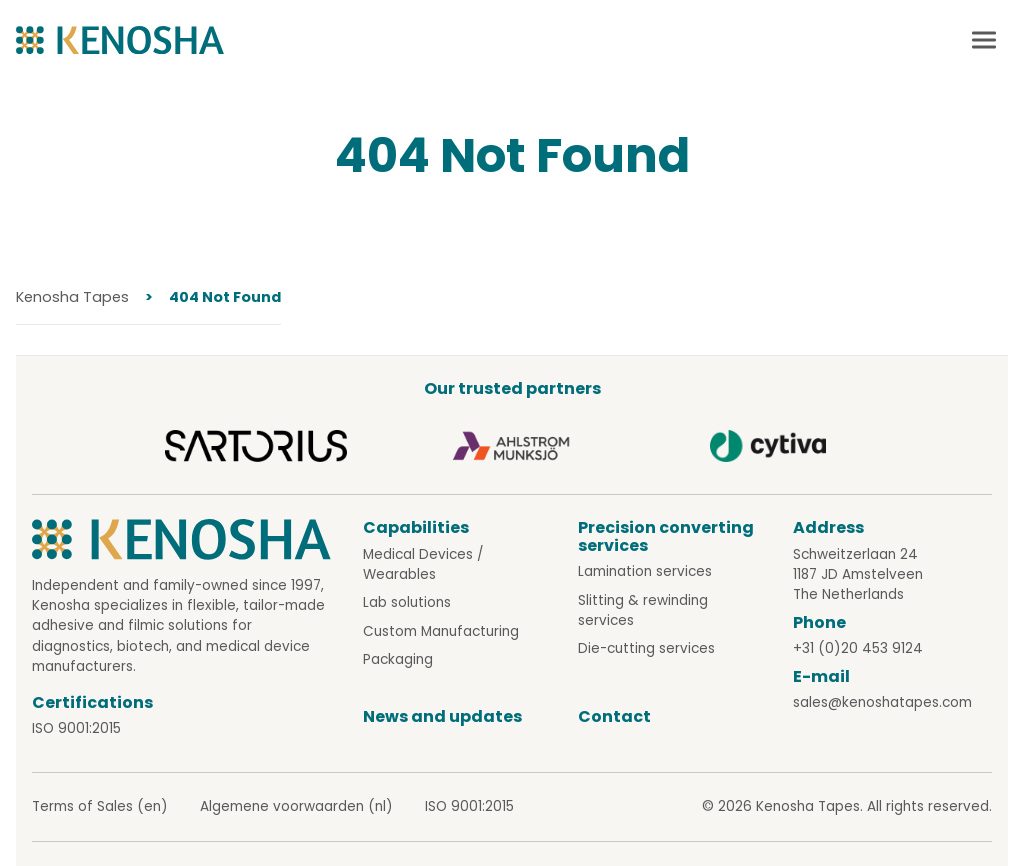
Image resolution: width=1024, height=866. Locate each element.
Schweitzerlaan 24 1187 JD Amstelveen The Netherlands (858, 575)
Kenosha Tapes (72, 297)
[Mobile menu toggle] (984, 40)
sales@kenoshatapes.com (882, 702)
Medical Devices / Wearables (423, 564)
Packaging (398, 659)
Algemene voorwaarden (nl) (296, 806)
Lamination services (645, 571)
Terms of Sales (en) (100, 806)
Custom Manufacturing (441, 631)
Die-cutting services (646, 648)
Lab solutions (407, 602)
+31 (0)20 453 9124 (858, 648)
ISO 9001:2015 (76, 728)
